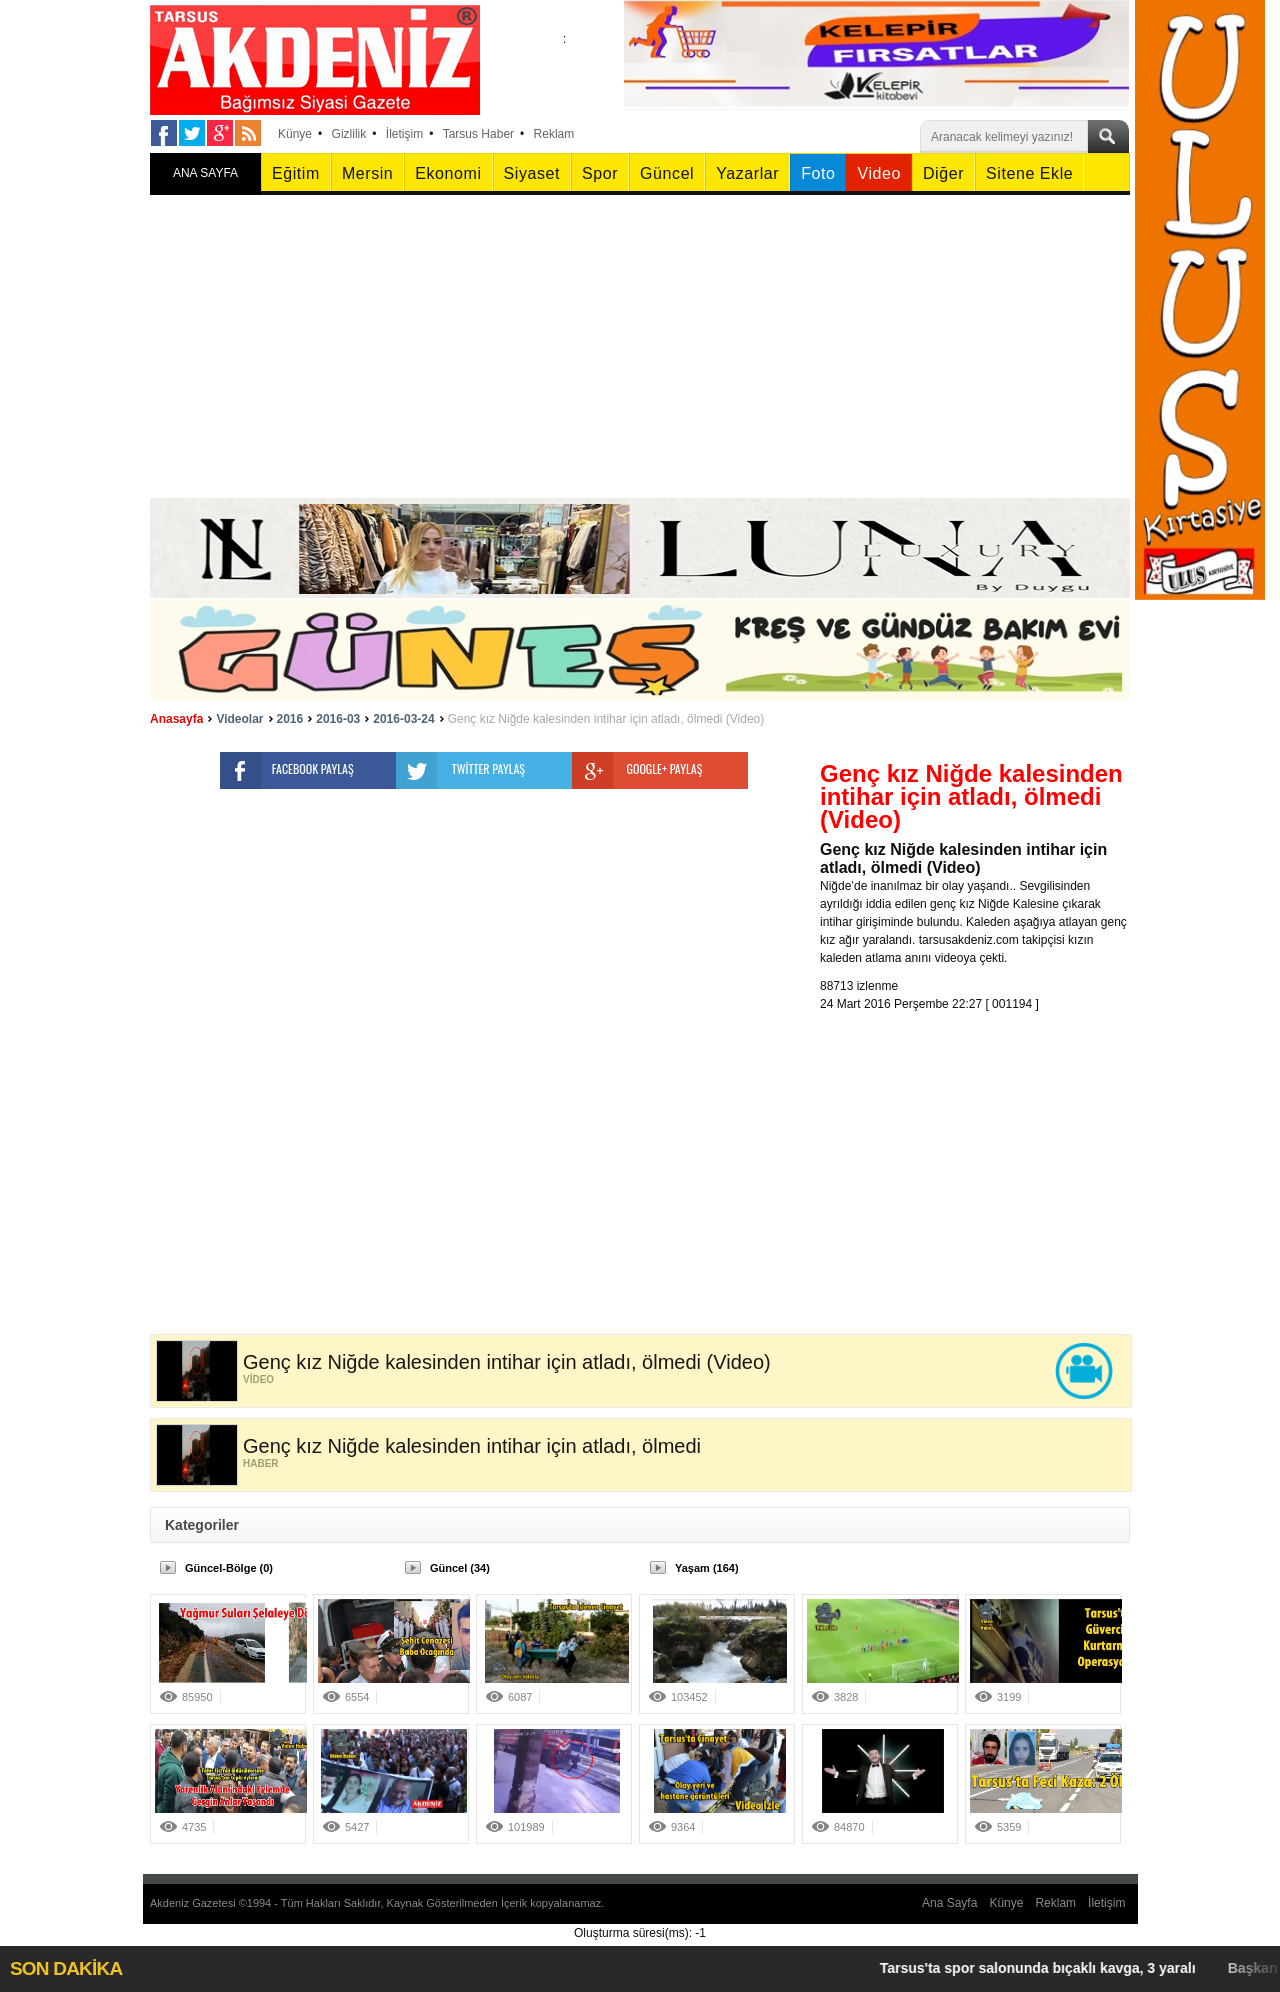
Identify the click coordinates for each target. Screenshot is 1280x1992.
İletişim (404, 134)
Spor (600, 173)
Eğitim (296, 173)
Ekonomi (448, 173)
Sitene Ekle (1029, 173)
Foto (818, 173)
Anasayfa (176, 719)
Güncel (667, 173)
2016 (290, 719)
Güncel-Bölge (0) (229, 1568)
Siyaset (532, 173)
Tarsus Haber (478, 134)
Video (878, 173)
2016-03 (338, 719)
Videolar (239, 719)
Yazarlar (747, 173)
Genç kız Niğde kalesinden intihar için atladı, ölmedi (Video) (606, 719)
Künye (295, 134)
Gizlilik (349, 134)
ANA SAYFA (205, 173)
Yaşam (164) (707, 1568)
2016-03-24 (403, 719)
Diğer (943, 173)
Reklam (554, 134)
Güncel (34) (460, 1568)
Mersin (367, 173)
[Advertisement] (640, 348)
